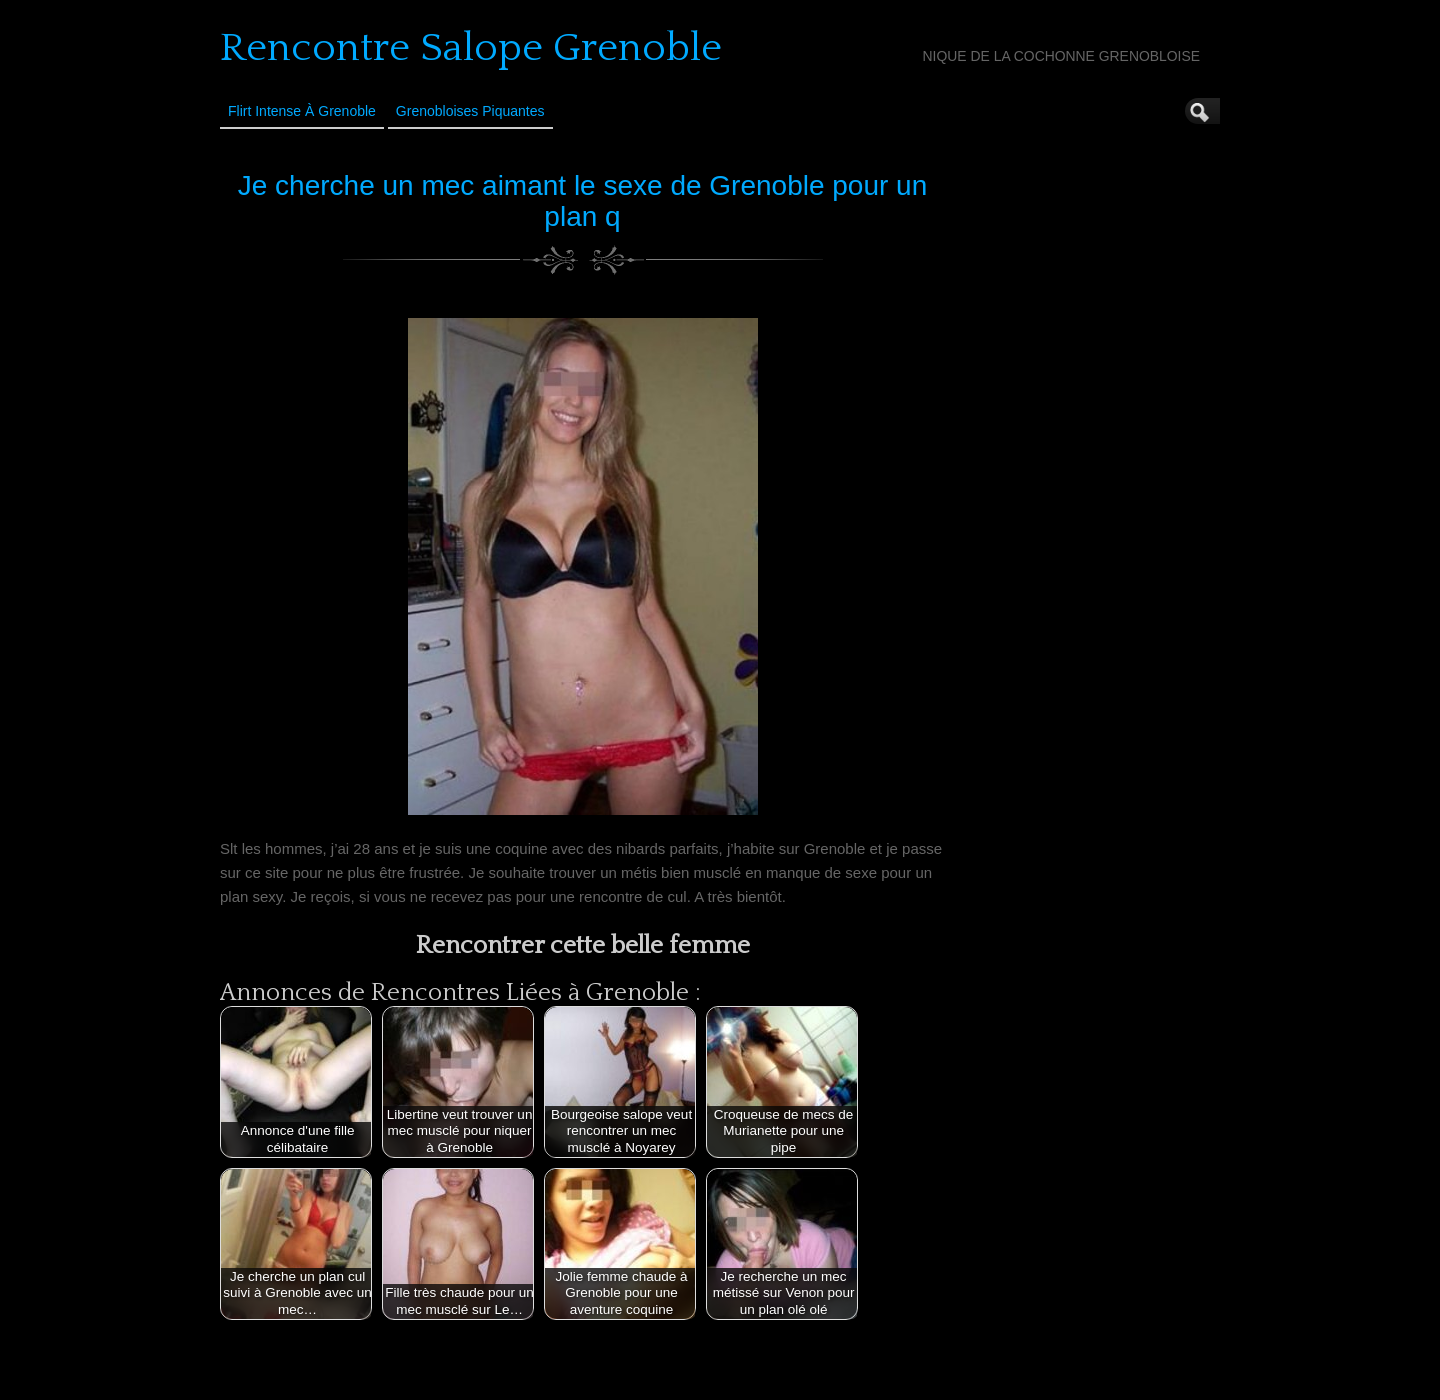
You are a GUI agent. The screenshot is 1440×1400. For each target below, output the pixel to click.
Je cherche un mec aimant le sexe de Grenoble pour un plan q (583, 201)
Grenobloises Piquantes (470, 111)
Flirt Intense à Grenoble (302, 111)
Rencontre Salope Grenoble (471, 48)
